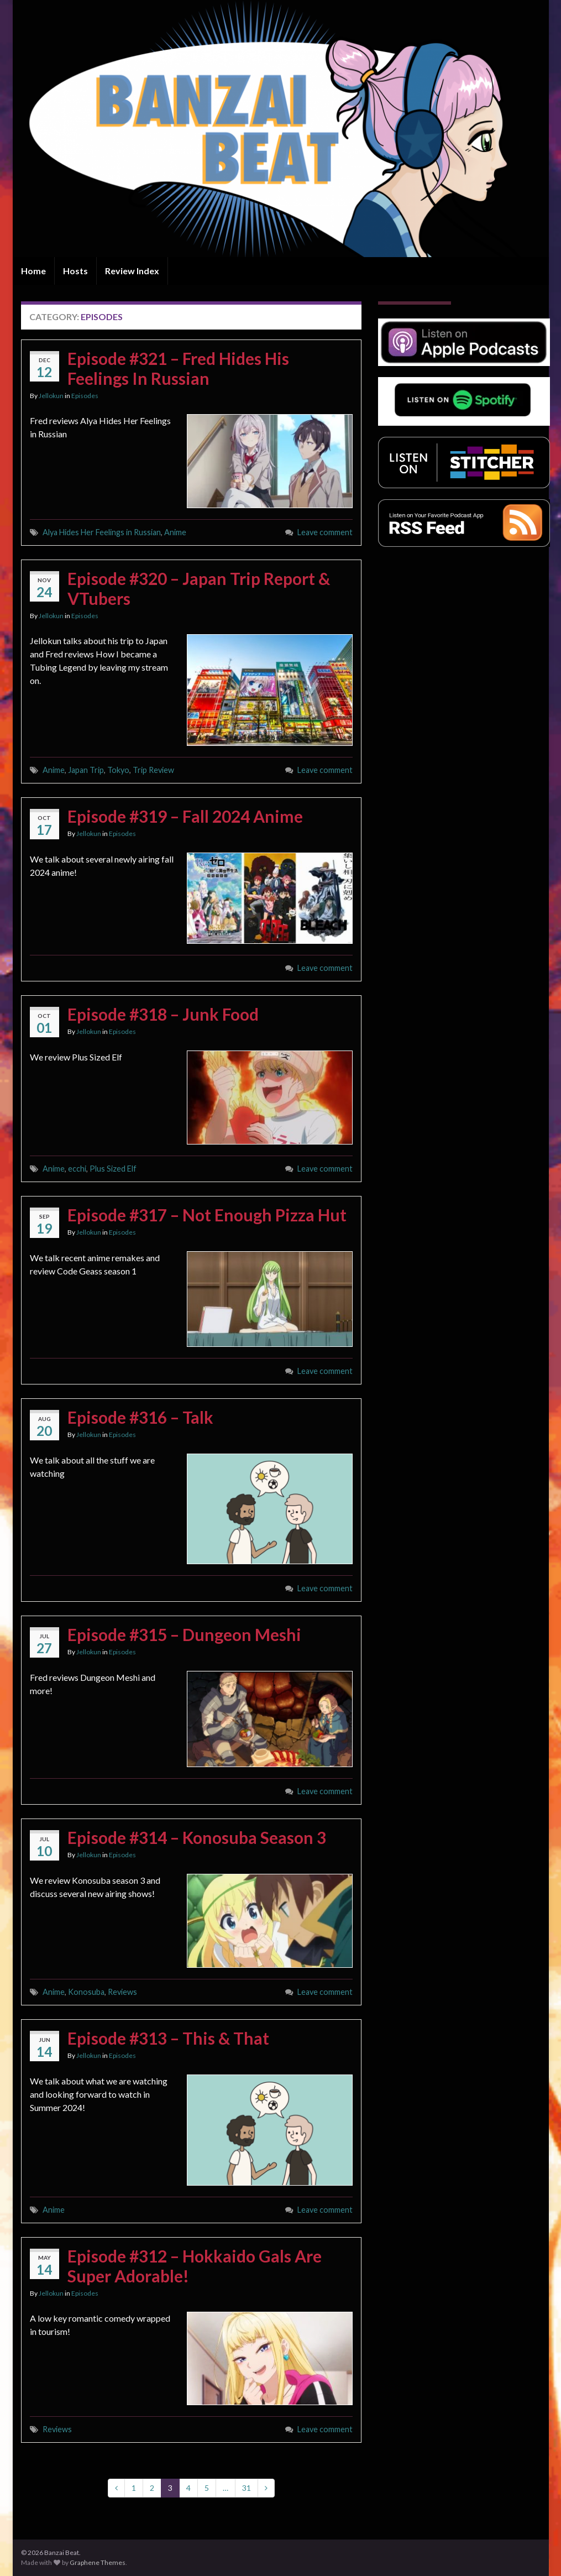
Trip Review (153, 770)
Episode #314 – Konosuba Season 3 (196, 1837)
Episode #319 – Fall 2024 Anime (185, 816)
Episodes (84, 395)
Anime (175, 532)
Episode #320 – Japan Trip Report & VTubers (198, 588)
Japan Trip (86, 770)
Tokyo (118, 770)
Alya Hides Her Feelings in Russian (102, 532)
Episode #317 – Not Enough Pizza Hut (207, 1215)
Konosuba (86, 1992)
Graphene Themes (97, 2562)
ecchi (77, 1168)
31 (246, 2488)
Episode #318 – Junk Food (163, 1014)
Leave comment (325, 532)
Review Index (132, 270)
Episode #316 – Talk (140, 1417)
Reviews (122, 1992)
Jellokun (51, 395)
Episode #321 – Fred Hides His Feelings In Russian (178, 368)
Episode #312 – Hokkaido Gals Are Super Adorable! (194, 2266)
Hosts (75, 270)
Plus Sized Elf (113, 1168)
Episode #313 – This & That (168, 2038)
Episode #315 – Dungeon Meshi (184, 1634)
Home (33, 270)
